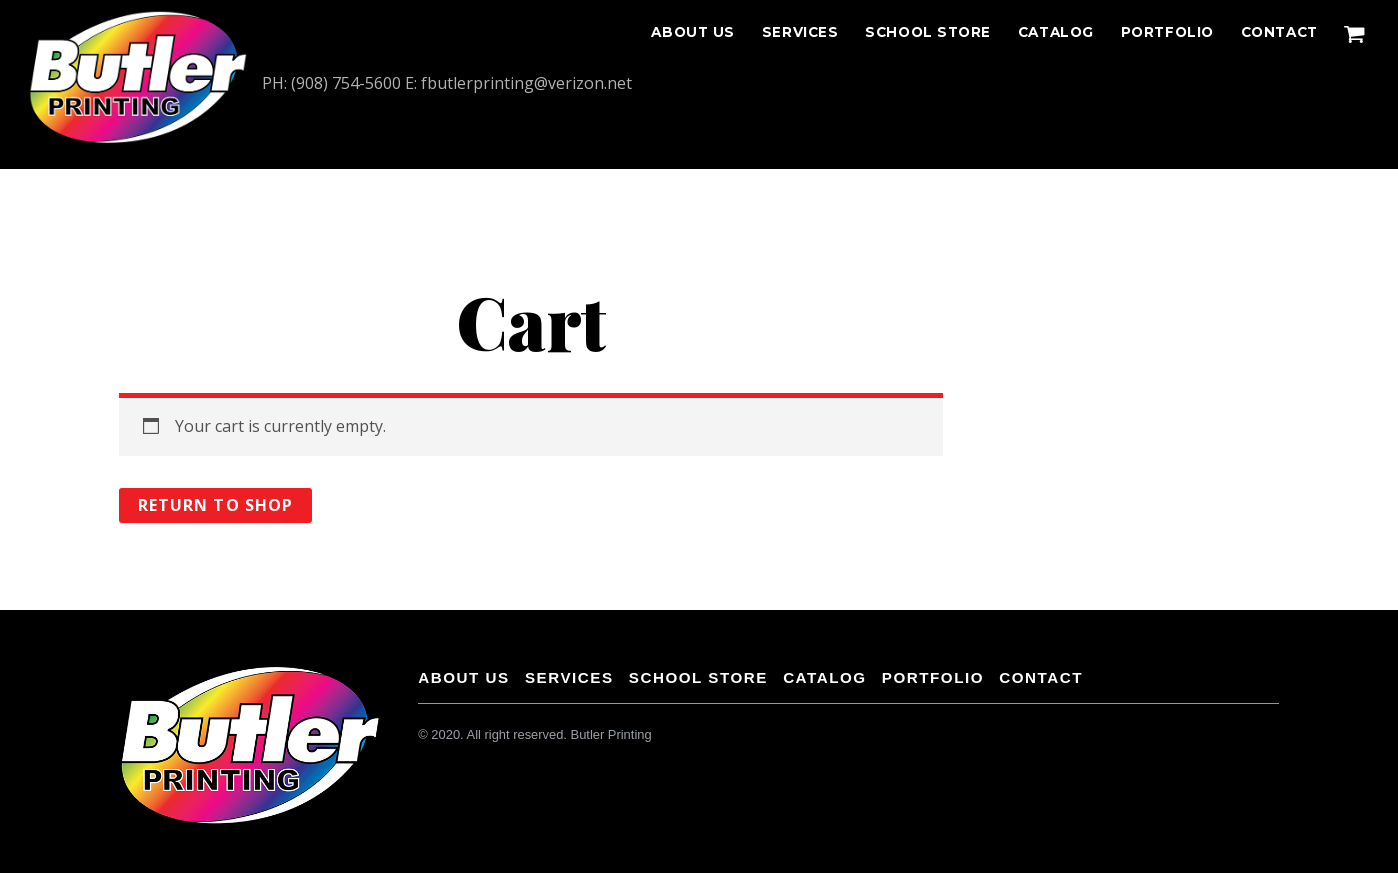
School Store (928, 32)
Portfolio (1167, 32)
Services (800, 32)
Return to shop (215, 505)
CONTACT (1279, 32)
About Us (692, 32)
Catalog (1056, 32)
